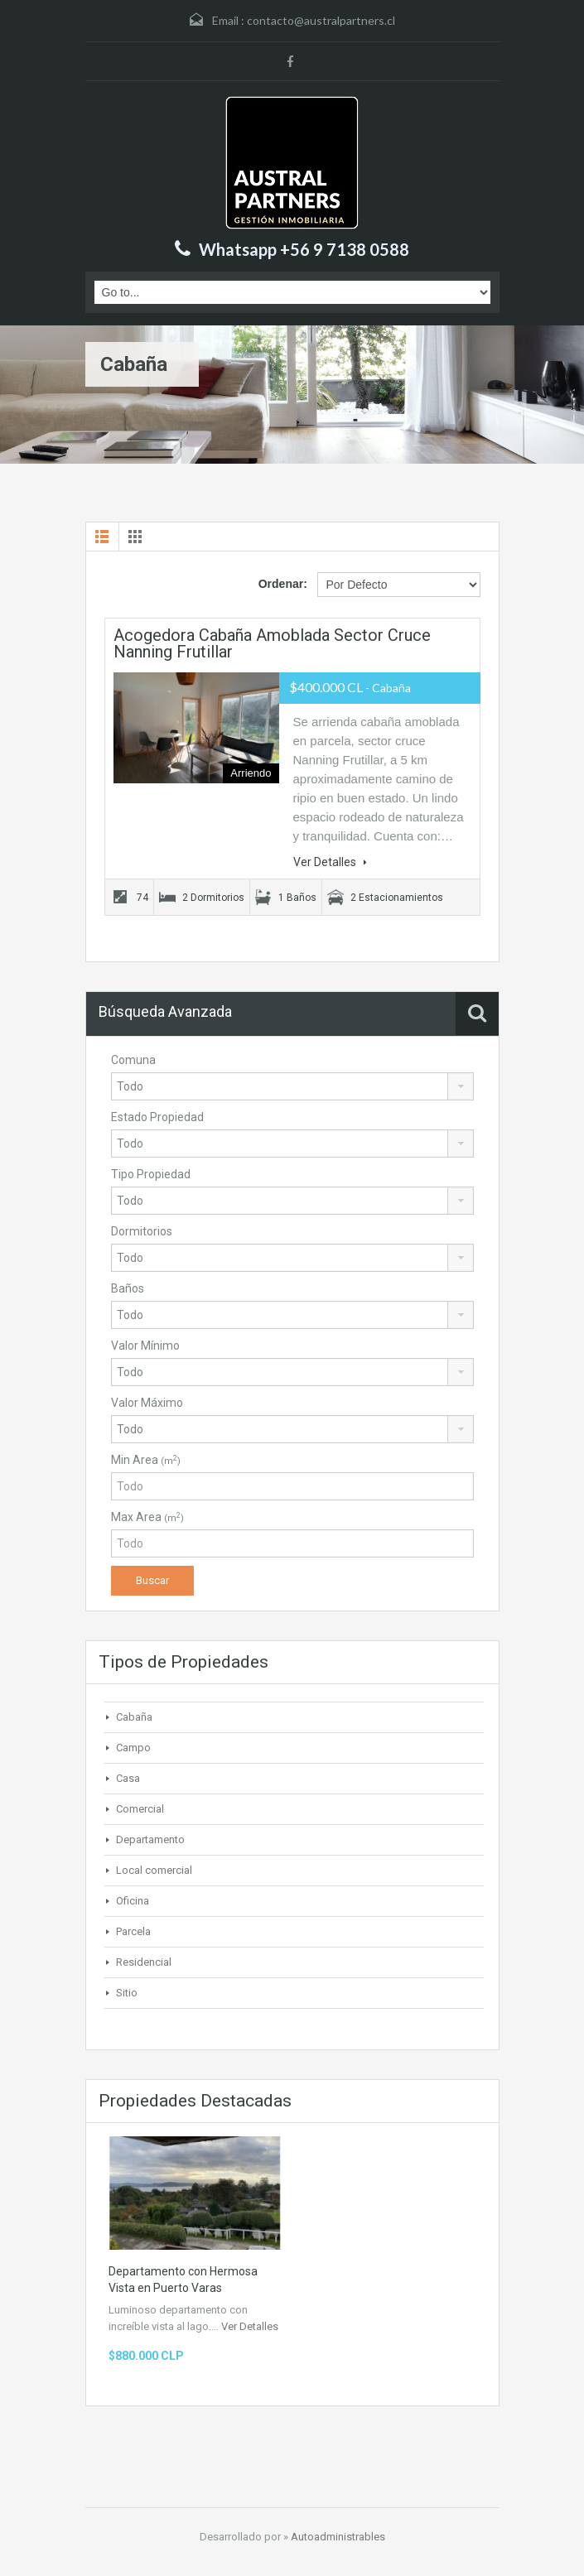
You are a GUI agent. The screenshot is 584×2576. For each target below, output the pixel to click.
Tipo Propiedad (151, 1174)
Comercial (140, 1809)
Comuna (133, 1060)
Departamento (150, 1839)
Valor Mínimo (145, 1345)
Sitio (127, 1992)
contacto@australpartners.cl (321, 20)
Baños (127, 1288)
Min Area (146, 1459)
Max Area (147, 1517)
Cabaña (134, 1717)
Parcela (133, 1931)
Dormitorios (141, 1231)
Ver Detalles (330, 862)
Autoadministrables (338, 2536)
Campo (133, 1747)
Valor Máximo (147, 1402)
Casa (128, 1778)
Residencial (143, 1962)
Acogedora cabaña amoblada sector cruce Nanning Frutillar (272, 643)
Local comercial (154, 1870)
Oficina (132, 1901)
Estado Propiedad (157, 1117)
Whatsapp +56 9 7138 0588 (304, 249)
